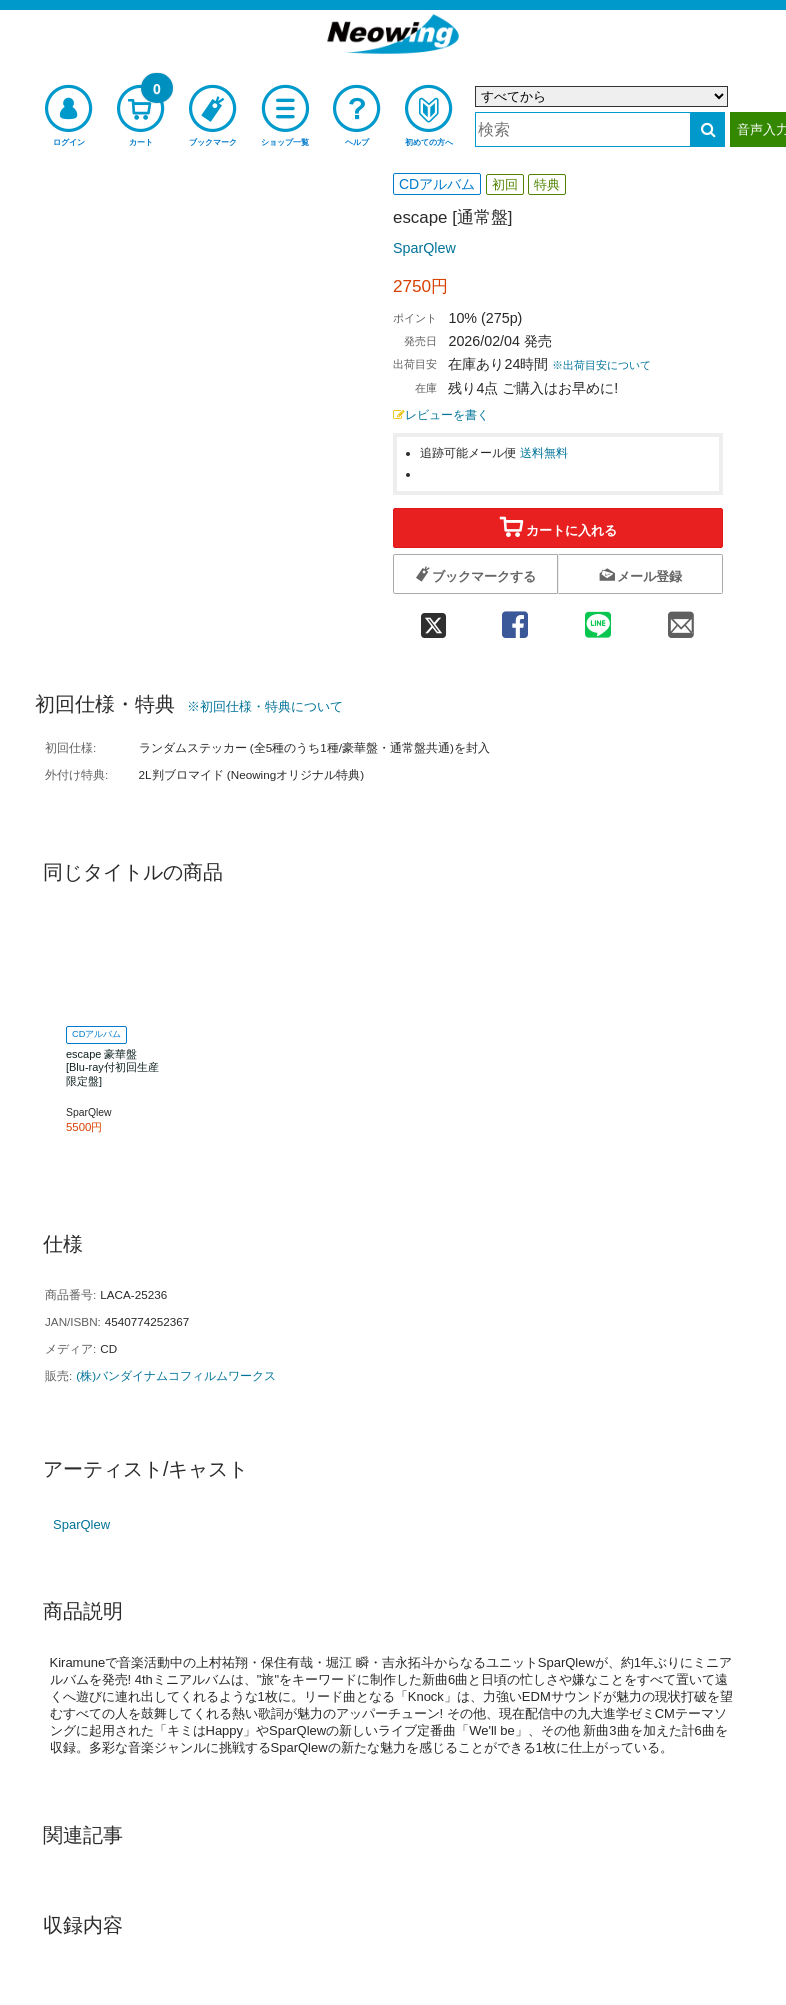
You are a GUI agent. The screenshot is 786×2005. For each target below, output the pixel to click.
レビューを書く (441, 414)
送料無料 (544, 452)
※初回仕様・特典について (265, 706)
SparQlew (424, 248)
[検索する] (707, 129)
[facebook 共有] (514, 617)
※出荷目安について (601, 365)
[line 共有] (597, 617)
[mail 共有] (681, 617)
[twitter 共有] (433, 617)
